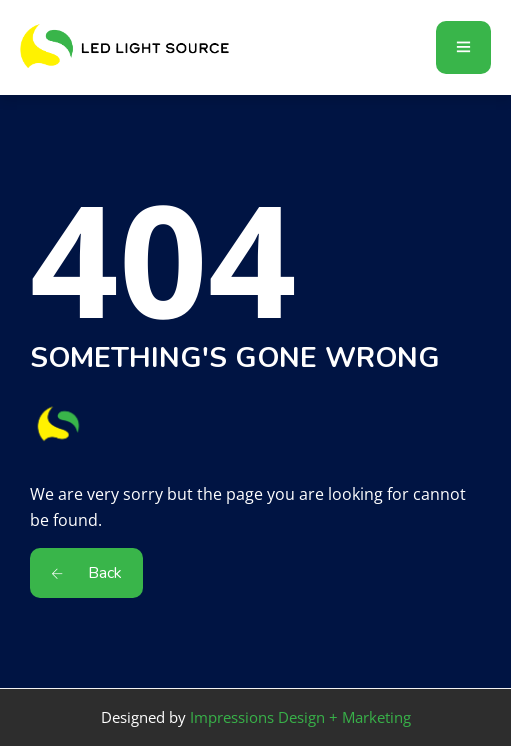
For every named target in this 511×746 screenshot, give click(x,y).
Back (86, 573)
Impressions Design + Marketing (300, 717)
